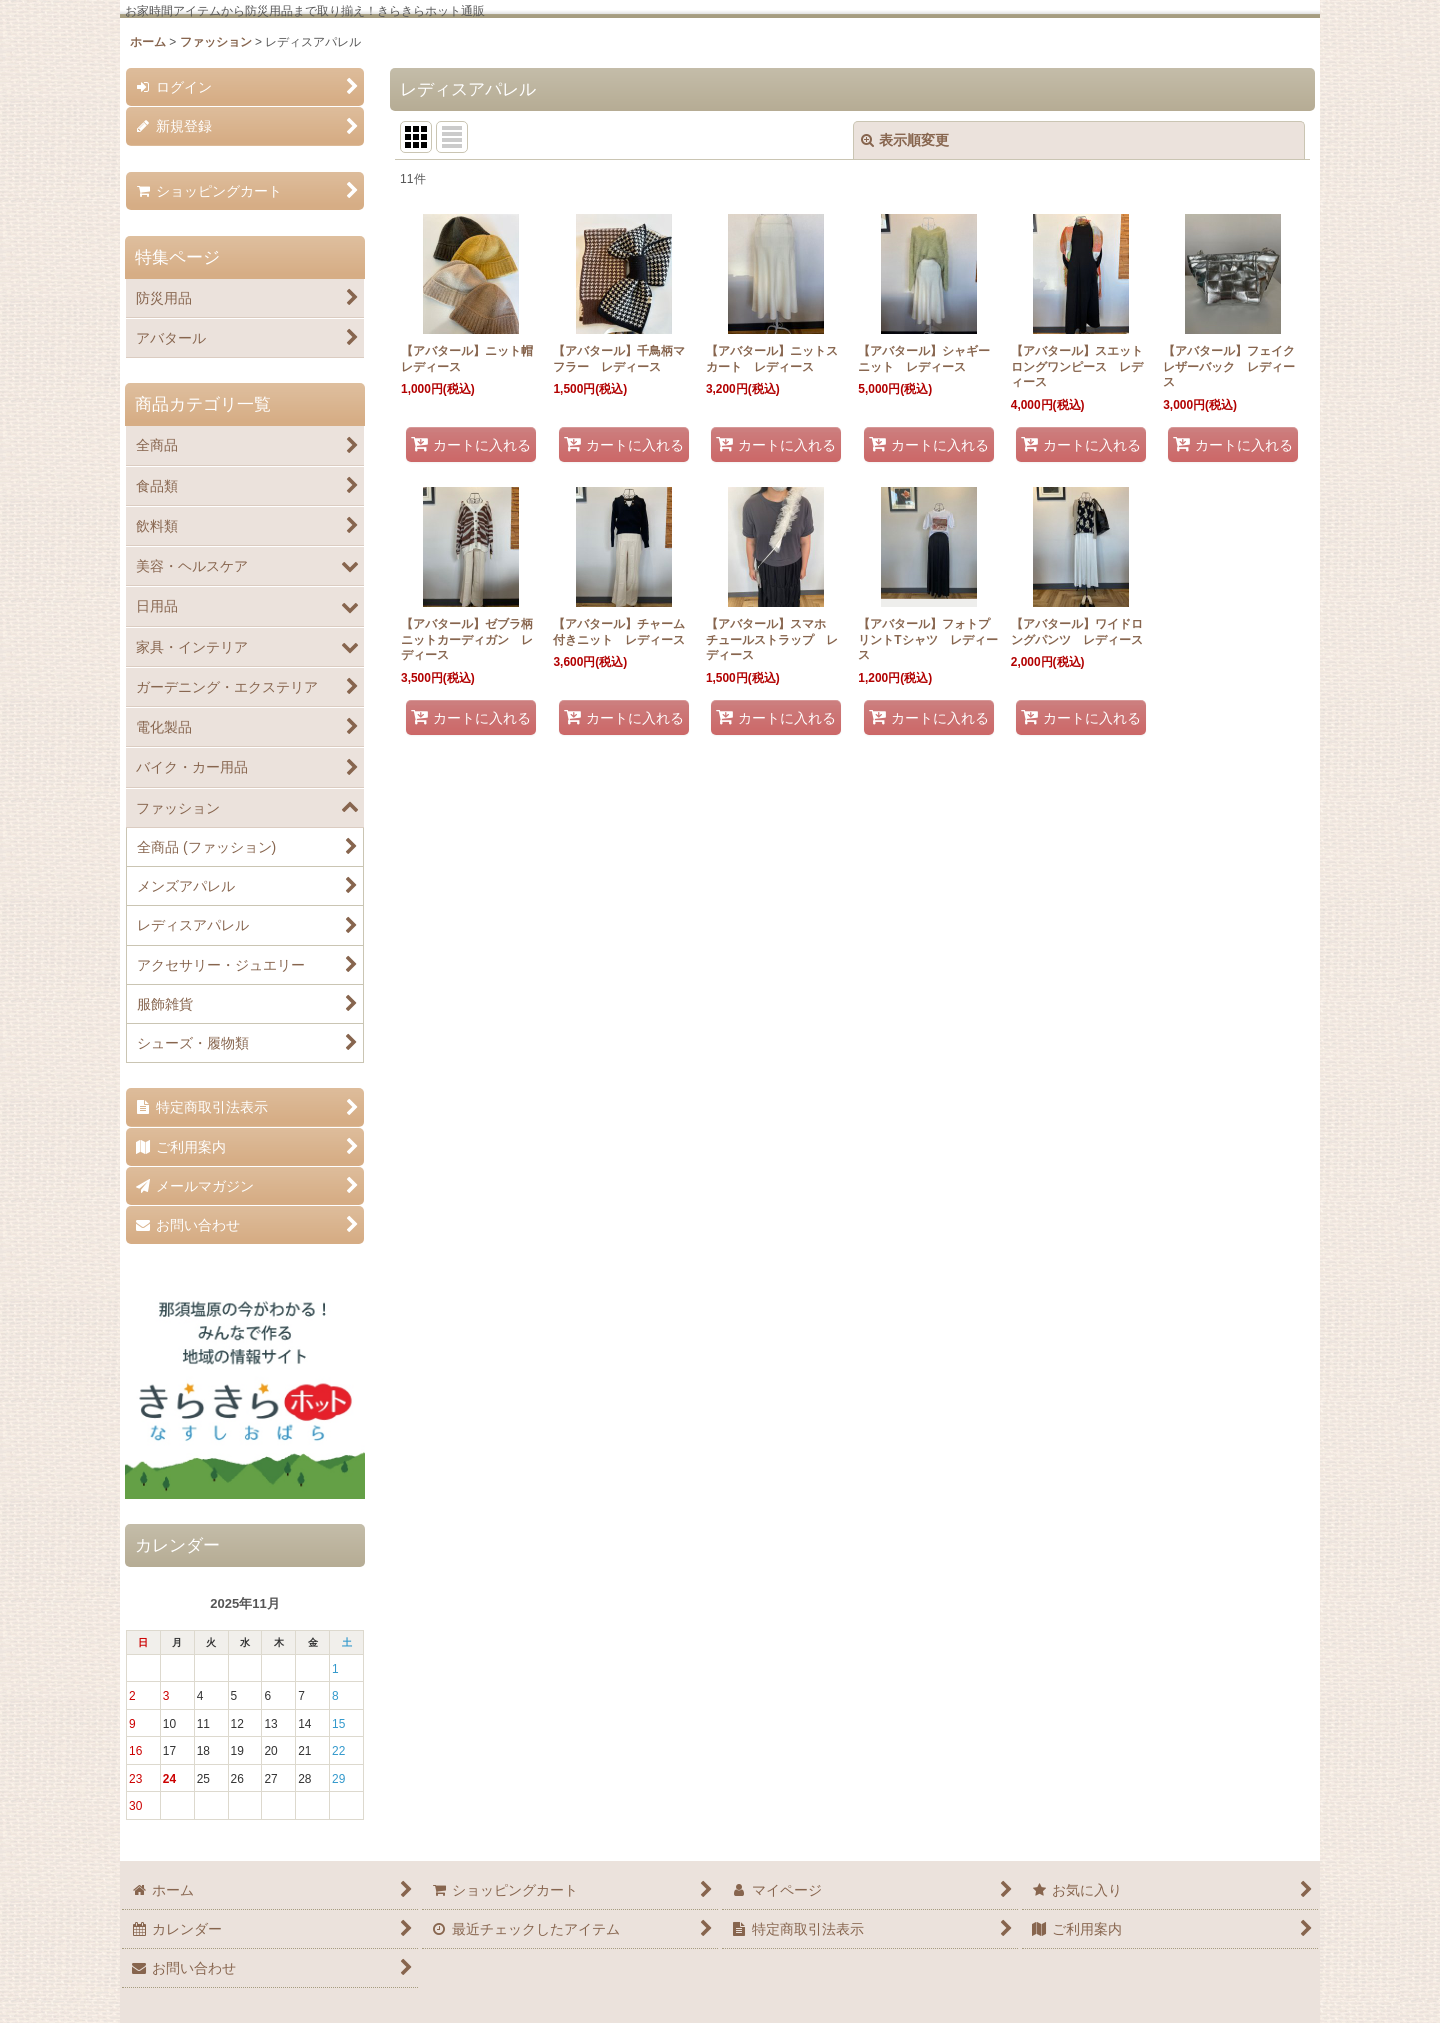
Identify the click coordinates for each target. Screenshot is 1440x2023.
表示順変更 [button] (905, 140)
